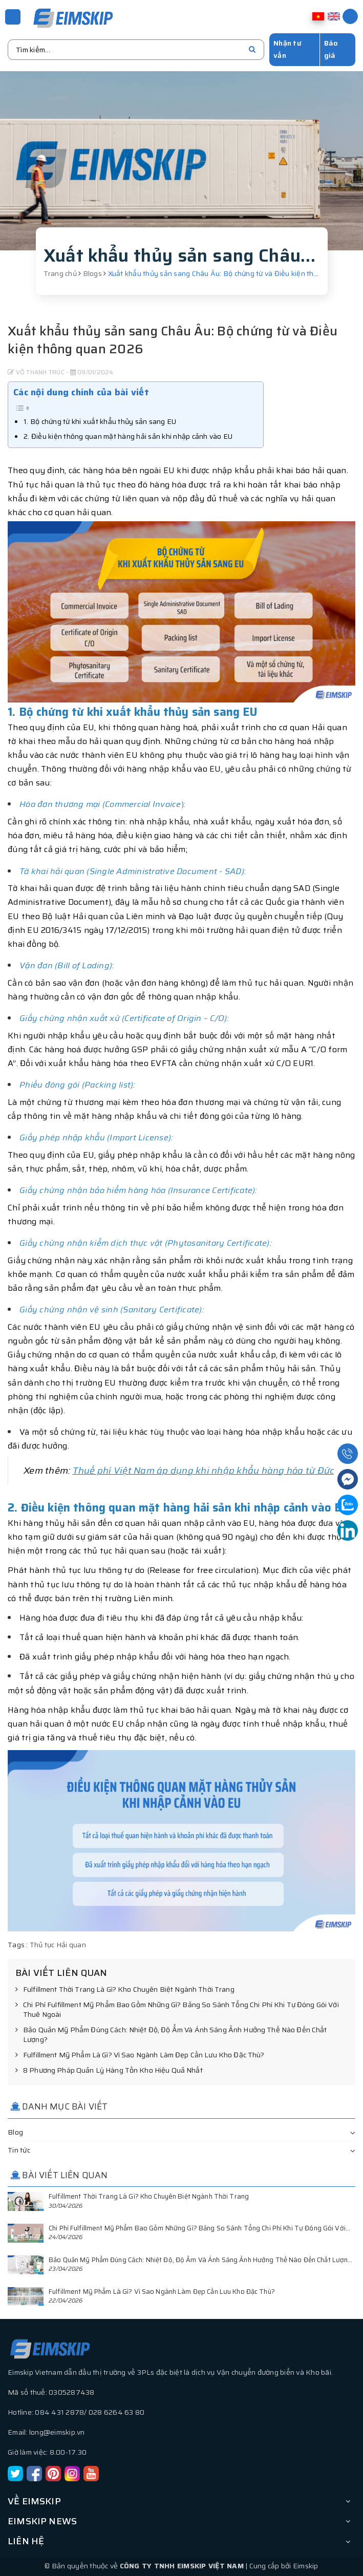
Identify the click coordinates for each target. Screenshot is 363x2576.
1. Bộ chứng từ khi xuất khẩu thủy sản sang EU (100, 421)
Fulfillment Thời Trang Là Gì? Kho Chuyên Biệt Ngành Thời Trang (124, 1990)
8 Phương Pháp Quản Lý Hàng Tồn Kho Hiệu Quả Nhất (109, 2071)
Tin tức (19, 2150)
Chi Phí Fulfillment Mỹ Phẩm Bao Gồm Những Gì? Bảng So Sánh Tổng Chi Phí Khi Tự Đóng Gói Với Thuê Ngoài (177, 2010)
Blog (15, 2132)
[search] (252, 49)
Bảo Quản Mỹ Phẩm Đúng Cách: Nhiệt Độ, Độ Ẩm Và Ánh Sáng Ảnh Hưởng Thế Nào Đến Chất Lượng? (171, 2035)
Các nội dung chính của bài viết (81, 392)
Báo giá (331, 49)
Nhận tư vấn (287, 49)
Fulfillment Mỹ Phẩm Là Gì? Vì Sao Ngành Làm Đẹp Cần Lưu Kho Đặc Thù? (140, 2055)
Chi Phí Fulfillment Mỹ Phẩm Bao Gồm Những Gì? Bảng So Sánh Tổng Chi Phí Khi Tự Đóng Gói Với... (199, 2228)
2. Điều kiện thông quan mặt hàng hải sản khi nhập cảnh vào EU (128, 436)
